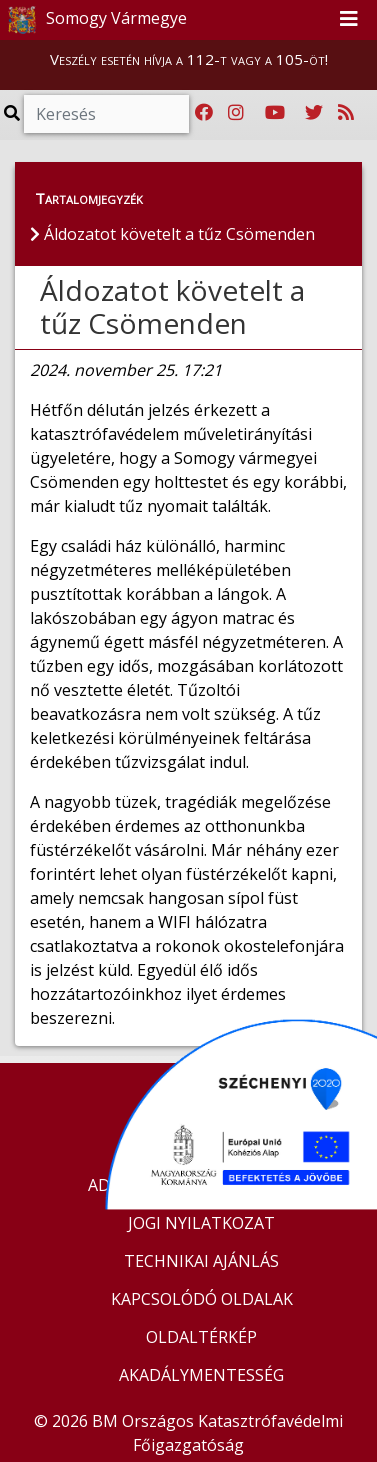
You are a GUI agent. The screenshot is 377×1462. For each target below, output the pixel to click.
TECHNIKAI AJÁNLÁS (201, 1261)
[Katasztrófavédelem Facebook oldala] (204, 113)
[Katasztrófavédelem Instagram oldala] (236, 113)
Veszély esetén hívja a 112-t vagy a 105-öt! (189, 59)
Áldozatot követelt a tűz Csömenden (172, 307)
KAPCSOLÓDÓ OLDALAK (202, 1299)
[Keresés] (106, 114)
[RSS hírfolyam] (346, 113)
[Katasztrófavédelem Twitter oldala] (314, 113)
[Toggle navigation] (349, 20)
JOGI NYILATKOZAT (201, 1223)
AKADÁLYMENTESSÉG (201, 1375)
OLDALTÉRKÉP (201, 1337)
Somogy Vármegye (94, 20)
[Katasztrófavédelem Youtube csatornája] (275, 113)
